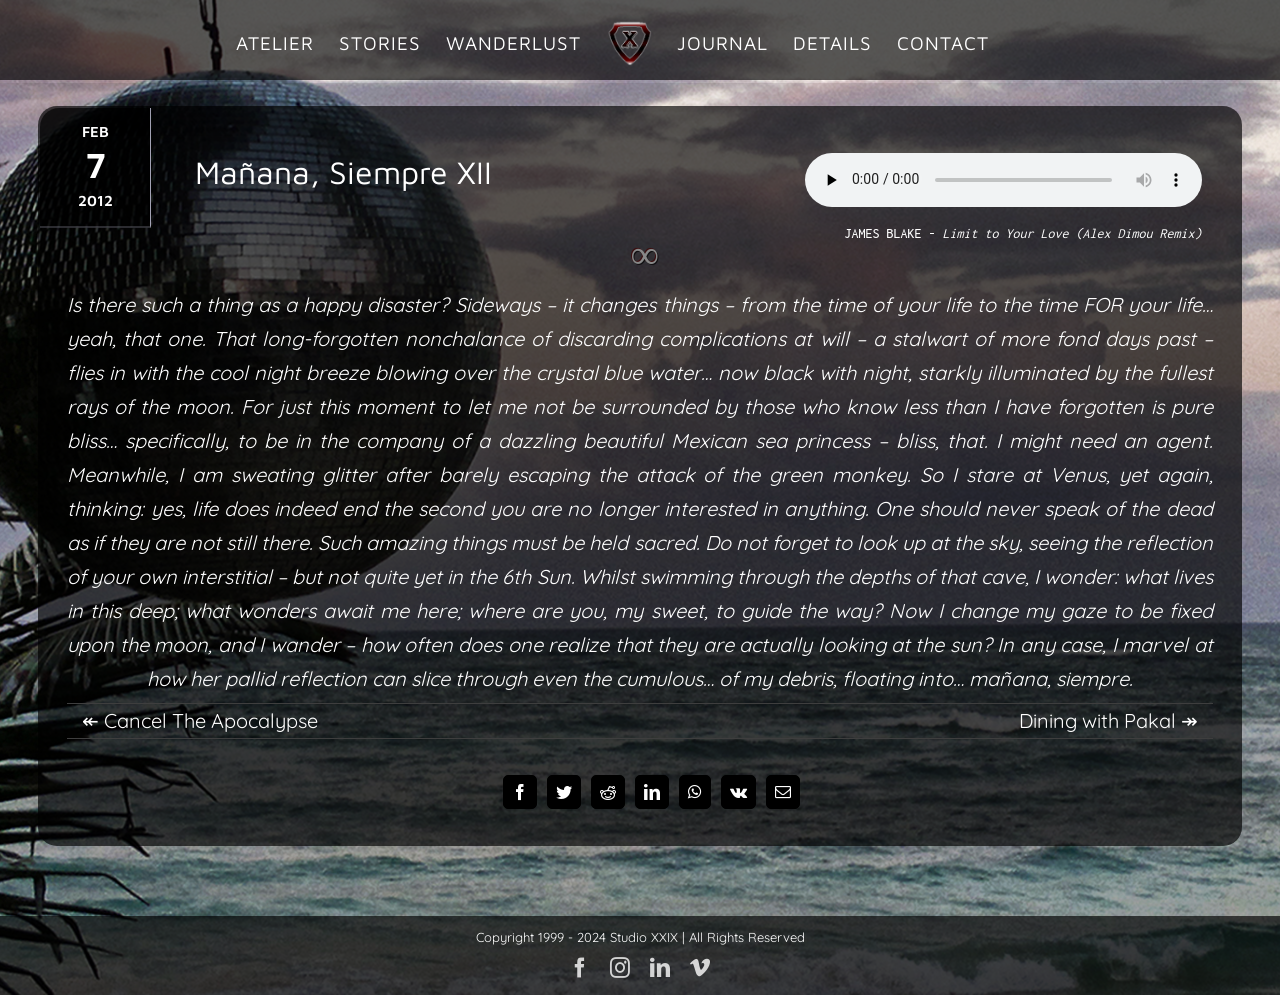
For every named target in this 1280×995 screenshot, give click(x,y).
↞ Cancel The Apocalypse (200, 720)
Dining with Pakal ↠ (1108, 720)
